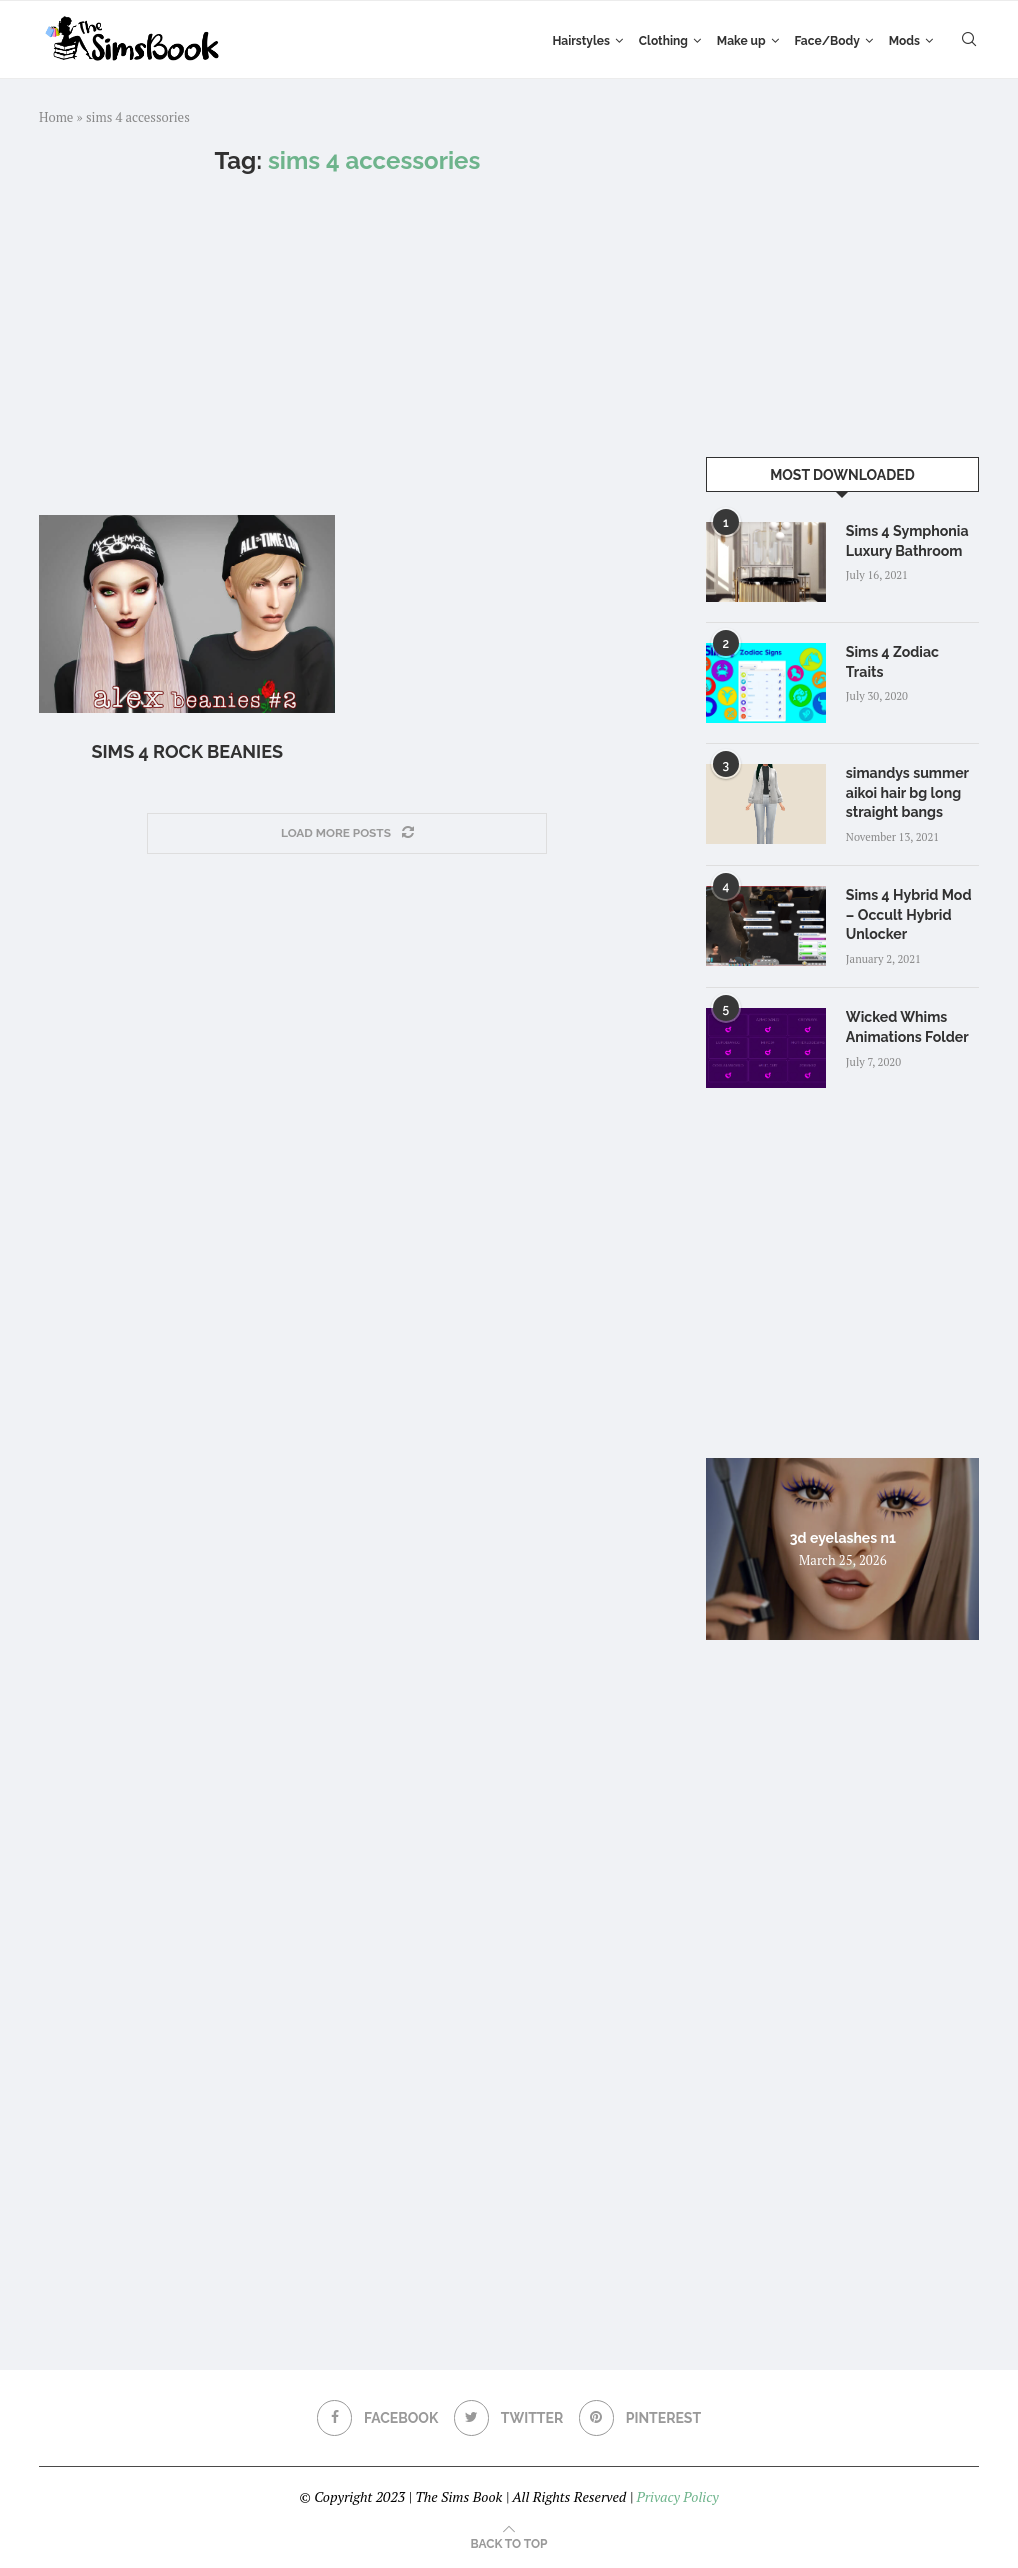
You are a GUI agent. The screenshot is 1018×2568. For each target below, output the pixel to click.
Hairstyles (580, 41)
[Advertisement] (347, 345)
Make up (741, 41)
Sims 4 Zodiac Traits (912, 652)
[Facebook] (377, 2417)
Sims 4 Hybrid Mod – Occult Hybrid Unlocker (908, 913)
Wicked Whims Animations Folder (907, 1026)
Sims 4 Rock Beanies (187, 751)
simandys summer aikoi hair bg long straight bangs (907, 792)
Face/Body (827, 41)
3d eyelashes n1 (843, 1536)
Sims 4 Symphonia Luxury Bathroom (907, 541)
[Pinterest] (640, 2417)
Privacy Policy (677, 2495)
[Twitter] (509, 2417)
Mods (904, 41)
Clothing (663, 41)
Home (56, 117)
